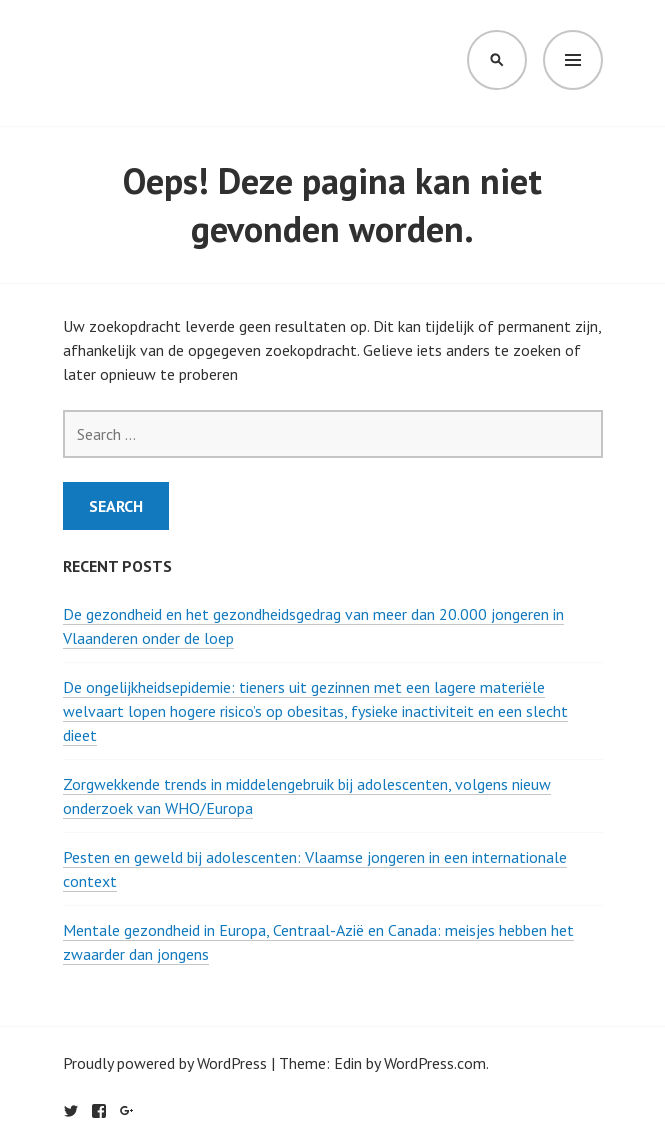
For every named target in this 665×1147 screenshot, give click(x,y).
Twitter (71, 1111)
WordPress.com (435, 1063)
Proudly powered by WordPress (165, 1063)
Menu (573, 60)
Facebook (99, 1111)
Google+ (127, 1111)
